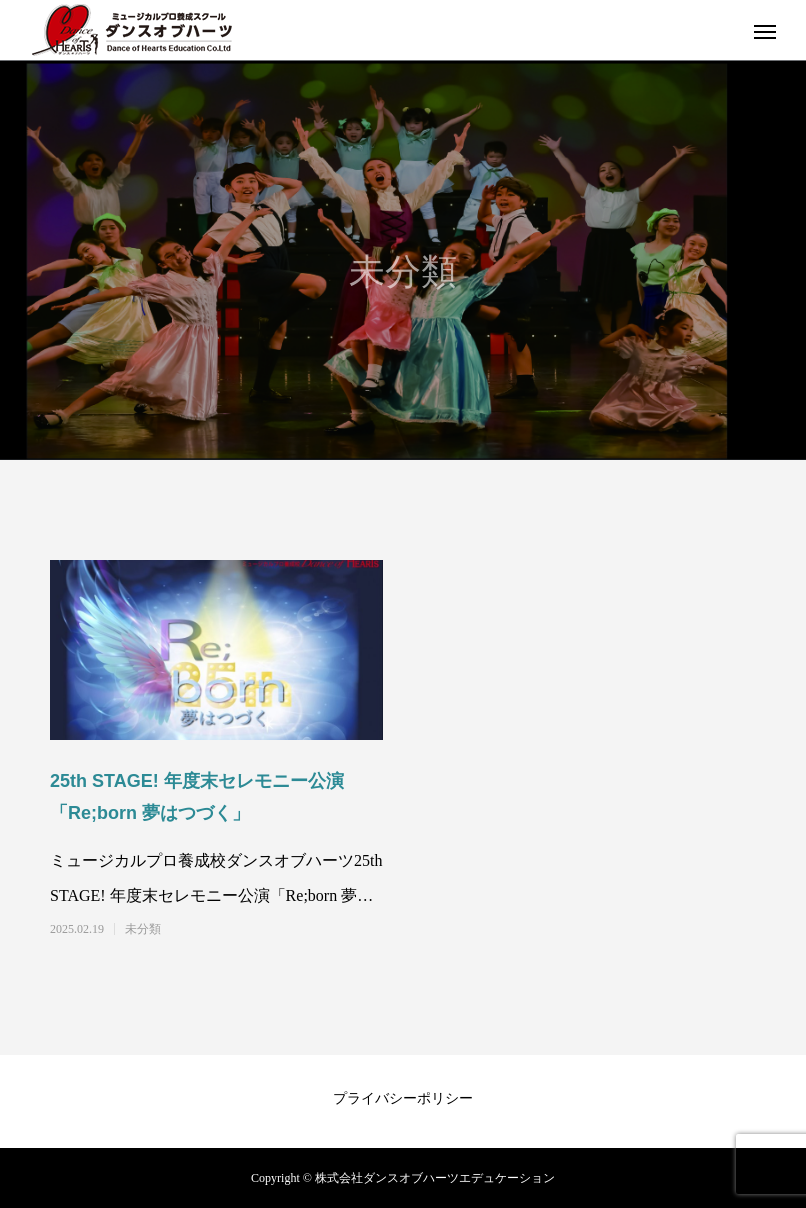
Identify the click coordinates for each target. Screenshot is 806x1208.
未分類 (143, 929)
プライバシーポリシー (403, 1098)
